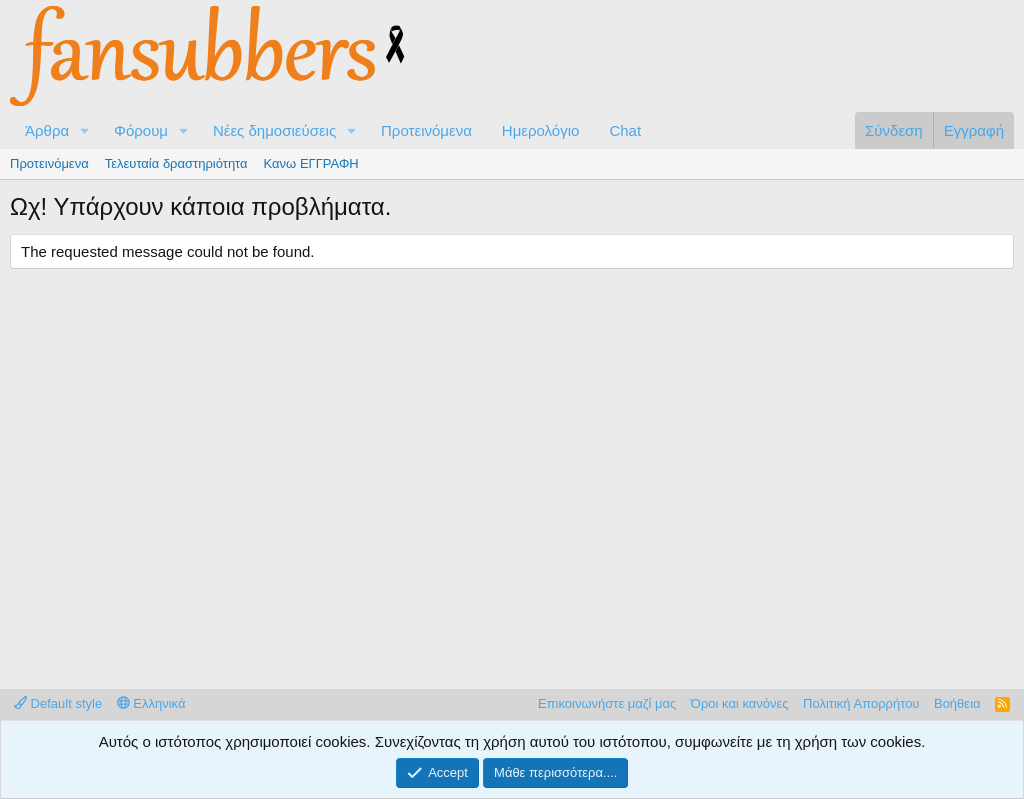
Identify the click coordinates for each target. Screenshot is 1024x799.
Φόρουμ (141, 130)
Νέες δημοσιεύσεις (274, 130)
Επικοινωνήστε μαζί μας (607, 703)
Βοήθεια (957, 703)
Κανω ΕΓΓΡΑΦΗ (311, 163)
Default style (58, 703)
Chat (625, 130)
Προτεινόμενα (426, 130)
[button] (85, 130)
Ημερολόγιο (541, 130)
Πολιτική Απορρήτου (861, 703)
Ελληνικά (151, 703)
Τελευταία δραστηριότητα (176, 163)
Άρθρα (47, 130)
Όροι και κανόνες (740, 703)
